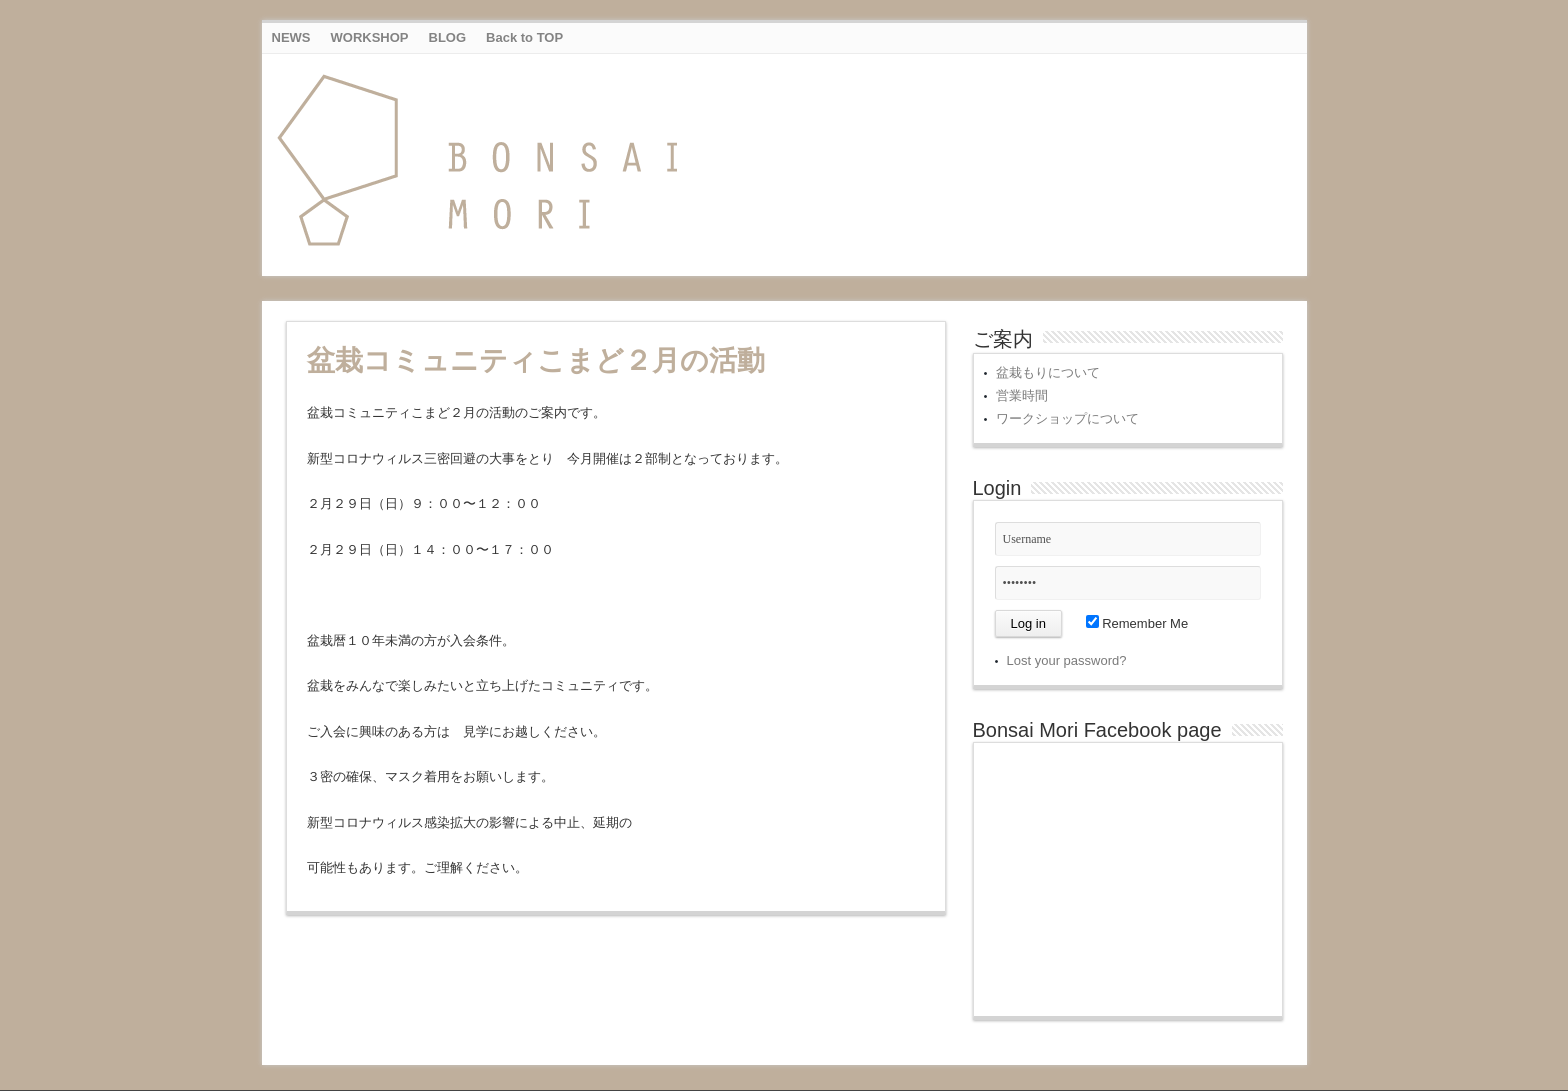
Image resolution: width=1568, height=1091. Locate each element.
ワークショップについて (1067, 418)
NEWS (291, 37)
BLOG (448, 37)
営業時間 (1022, 395)
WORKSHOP (370, 37)
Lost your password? (1067, 660)
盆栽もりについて (1048, 372)
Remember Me (1137, 623)
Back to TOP (524, 37)
